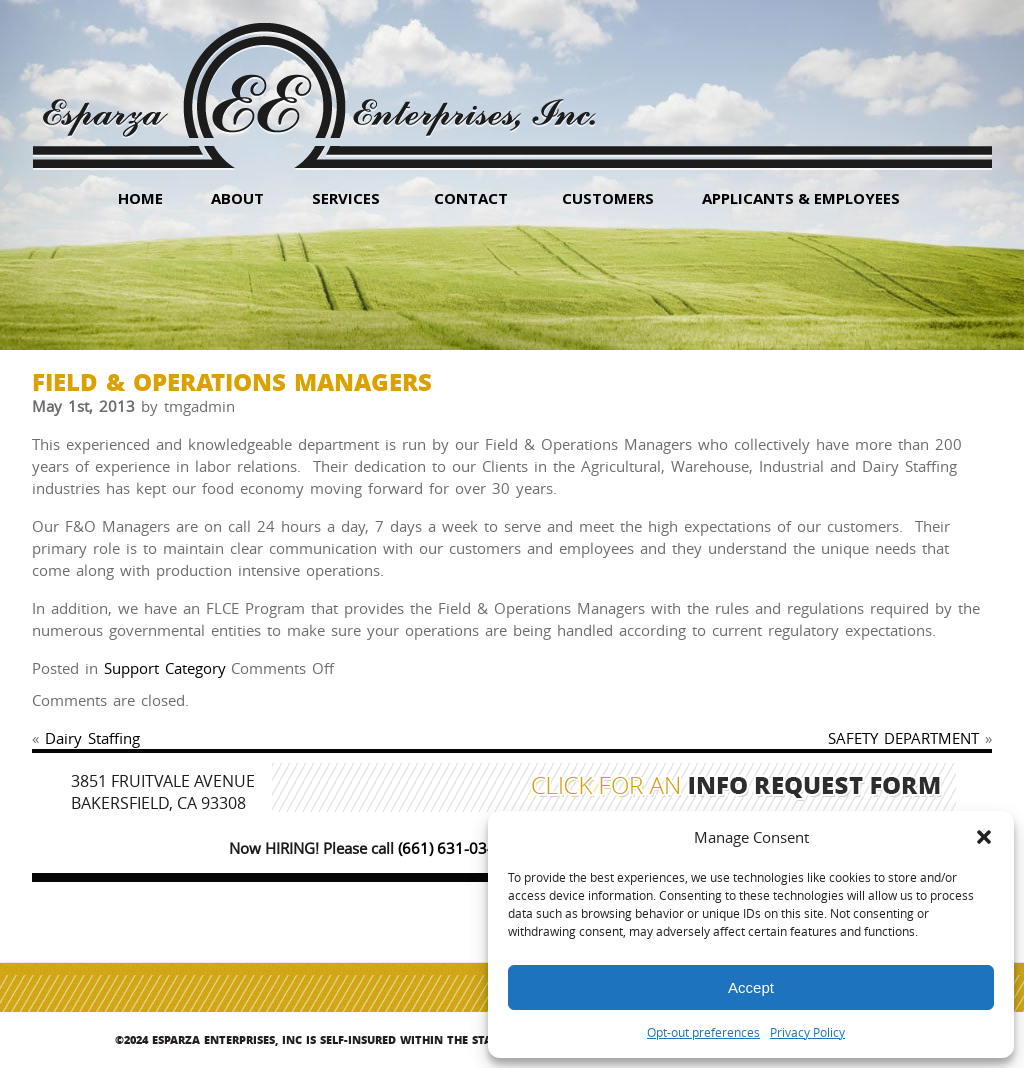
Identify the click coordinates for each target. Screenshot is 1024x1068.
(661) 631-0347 (451, 848)
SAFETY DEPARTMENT (903, 738)
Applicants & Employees (801, 198)
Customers (608, 198)
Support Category (165, 668)
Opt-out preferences (703, 1032)
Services (346, 198)
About (237, 198)
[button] (984, 837)
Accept (751, 987)
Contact (471, 198)
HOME (140, 198)
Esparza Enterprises (318, 80)
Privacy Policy (807, 1032)
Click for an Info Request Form (736, 788)
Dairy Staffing (92, 738)
